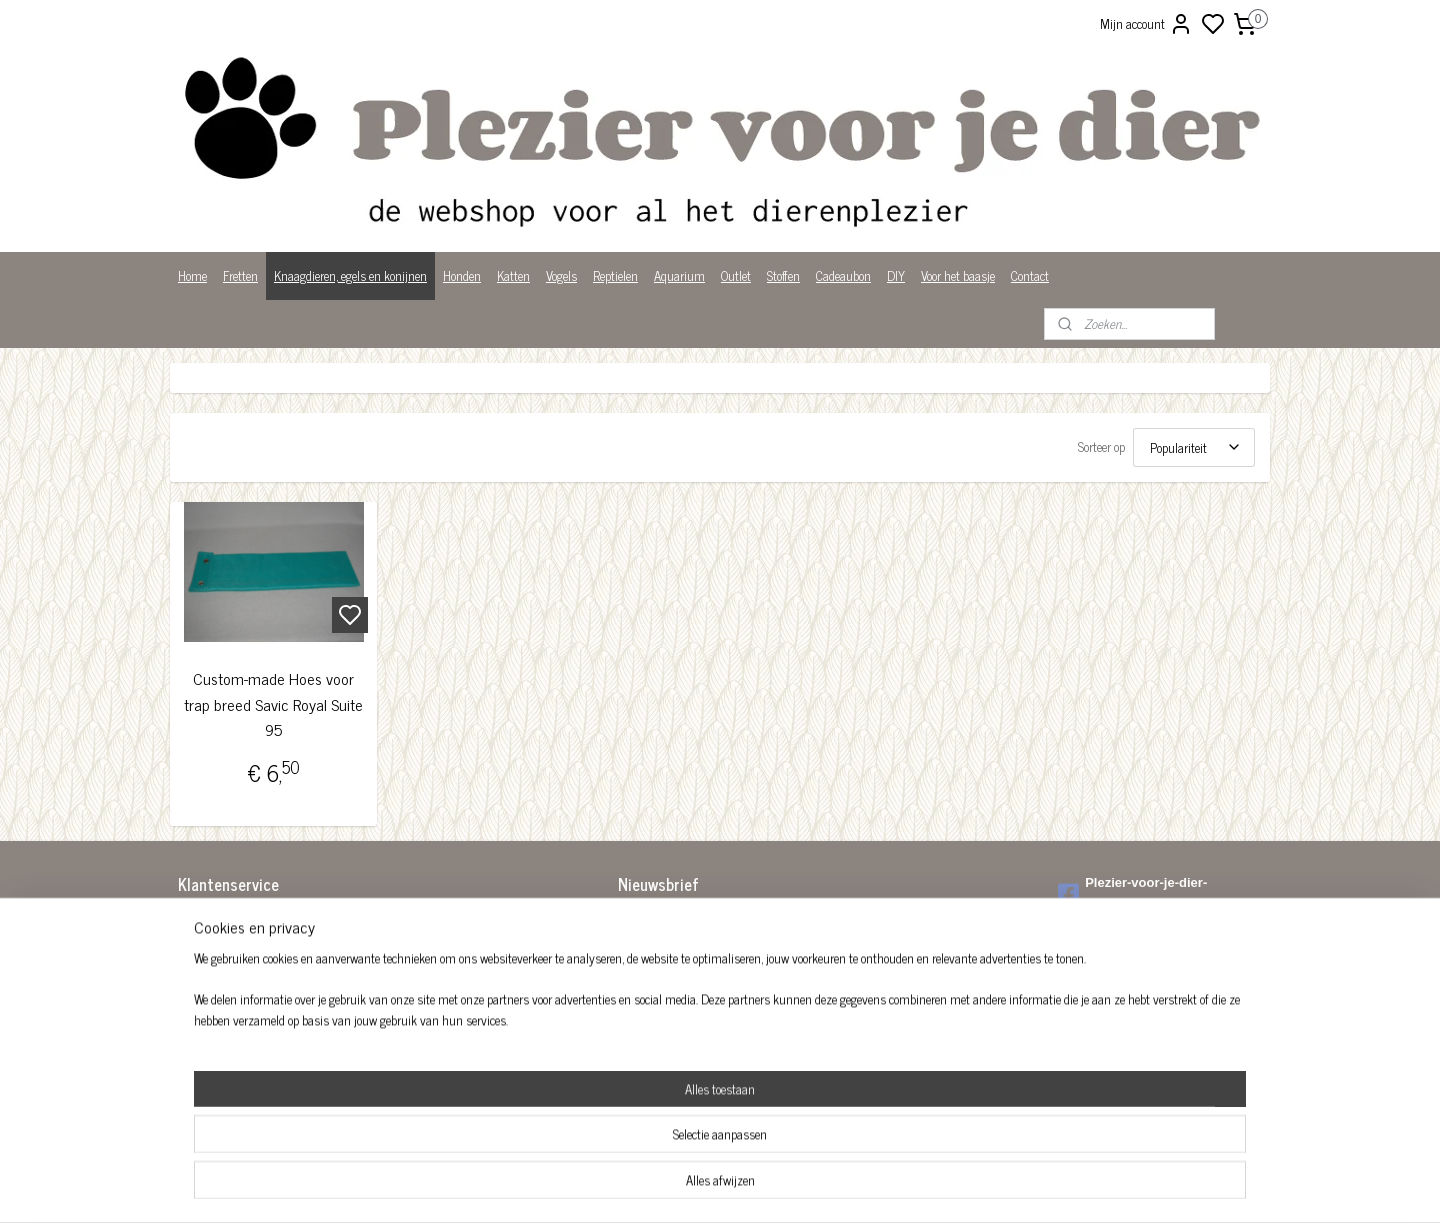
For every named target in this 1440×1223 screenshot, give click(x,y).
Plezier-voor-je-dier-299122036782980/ (1132, 893)
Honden (462, 275)
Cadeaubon (843, 275)
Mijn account (1146, 24)
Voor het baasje (958, 275)
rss (818, 1186)
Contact (1030, 275)
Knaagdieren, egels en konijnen (350, 275)
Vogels (561, 275)
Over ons (199, 1004)
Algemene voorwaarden (235, 921)
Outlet (736, 275)
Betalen (196, 942)
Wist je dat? (207, 1046)
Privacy (196, 1025)
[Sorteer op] (1194, 447)
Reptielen (615, 275)
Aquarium (679, 275)
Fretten (240, 275)
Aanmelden (662, 967)
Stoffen (783, 275)
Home (192, 275)
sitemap (788, 1186)
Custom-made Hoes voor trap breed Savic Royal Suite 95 (273, 704)
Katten (513, 275)
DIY (896, 275)
